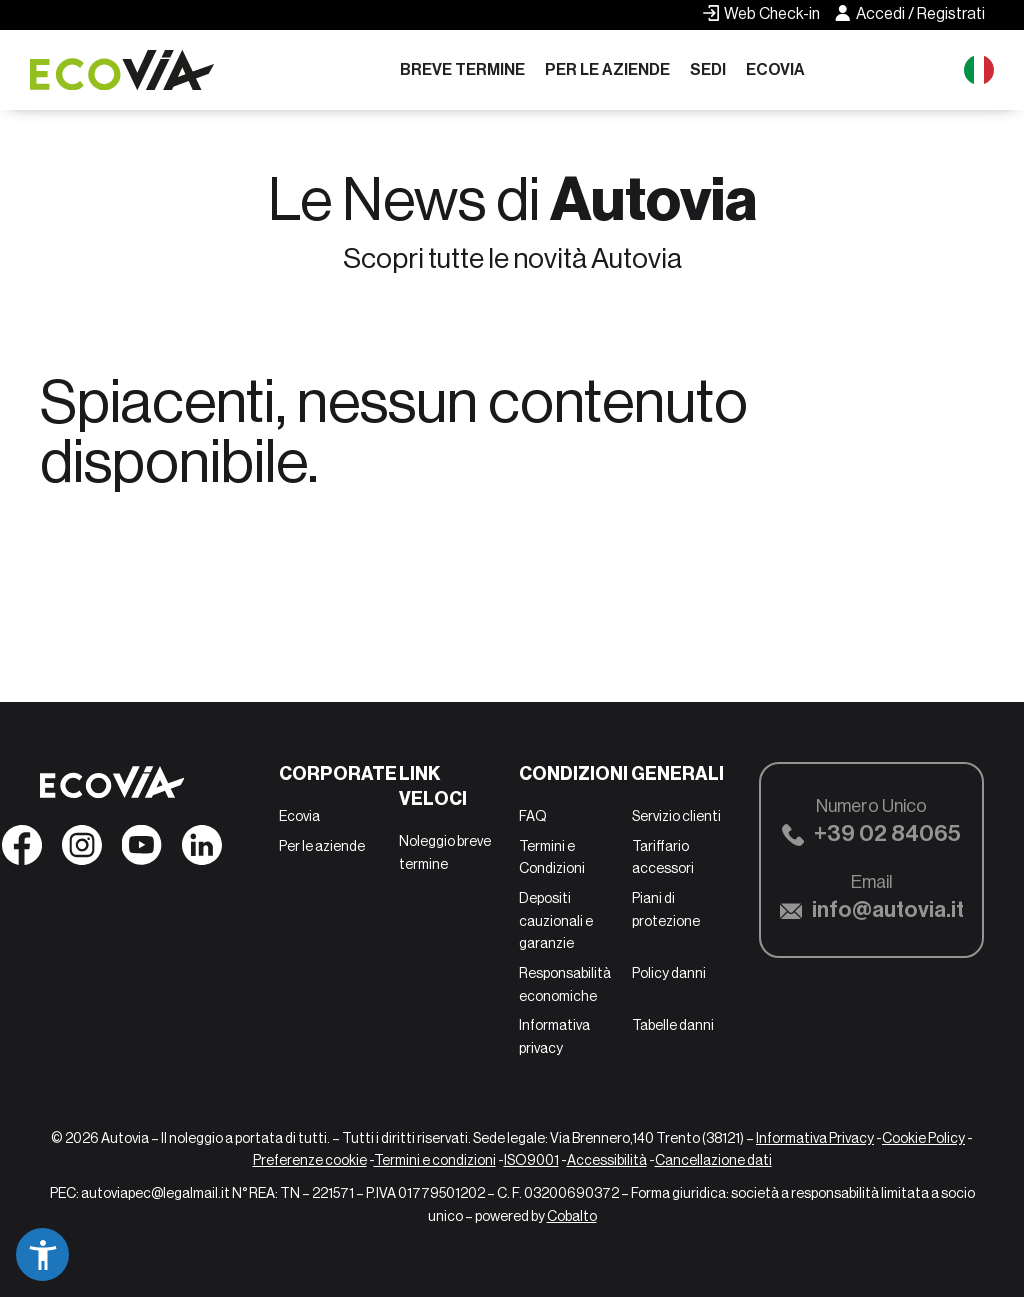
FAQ (533, 816)
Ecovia (775, 69)
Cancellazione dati (713, 1160)
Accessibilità (607, 1160)
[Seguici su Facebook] (22, 851)
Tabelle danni (673, 1025)
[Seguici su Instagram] (82, 851)
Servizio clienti (676, 816)
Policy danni (669, 973)
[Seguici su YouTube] (142, 851)
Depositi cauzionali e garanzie (556, 920)
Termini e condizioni (435, 1160)
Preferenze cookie (310, 1160)
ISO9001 (531, 1160)
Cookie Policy (923, 1138)
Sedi (708, 69)
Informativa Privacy (815, 1138)
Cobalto (572, 1216)
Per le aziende (607, 69)
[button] (42, 1254)
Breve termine (462, 69)
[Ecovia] (130, 70)
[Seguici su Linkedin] (202, 851)
